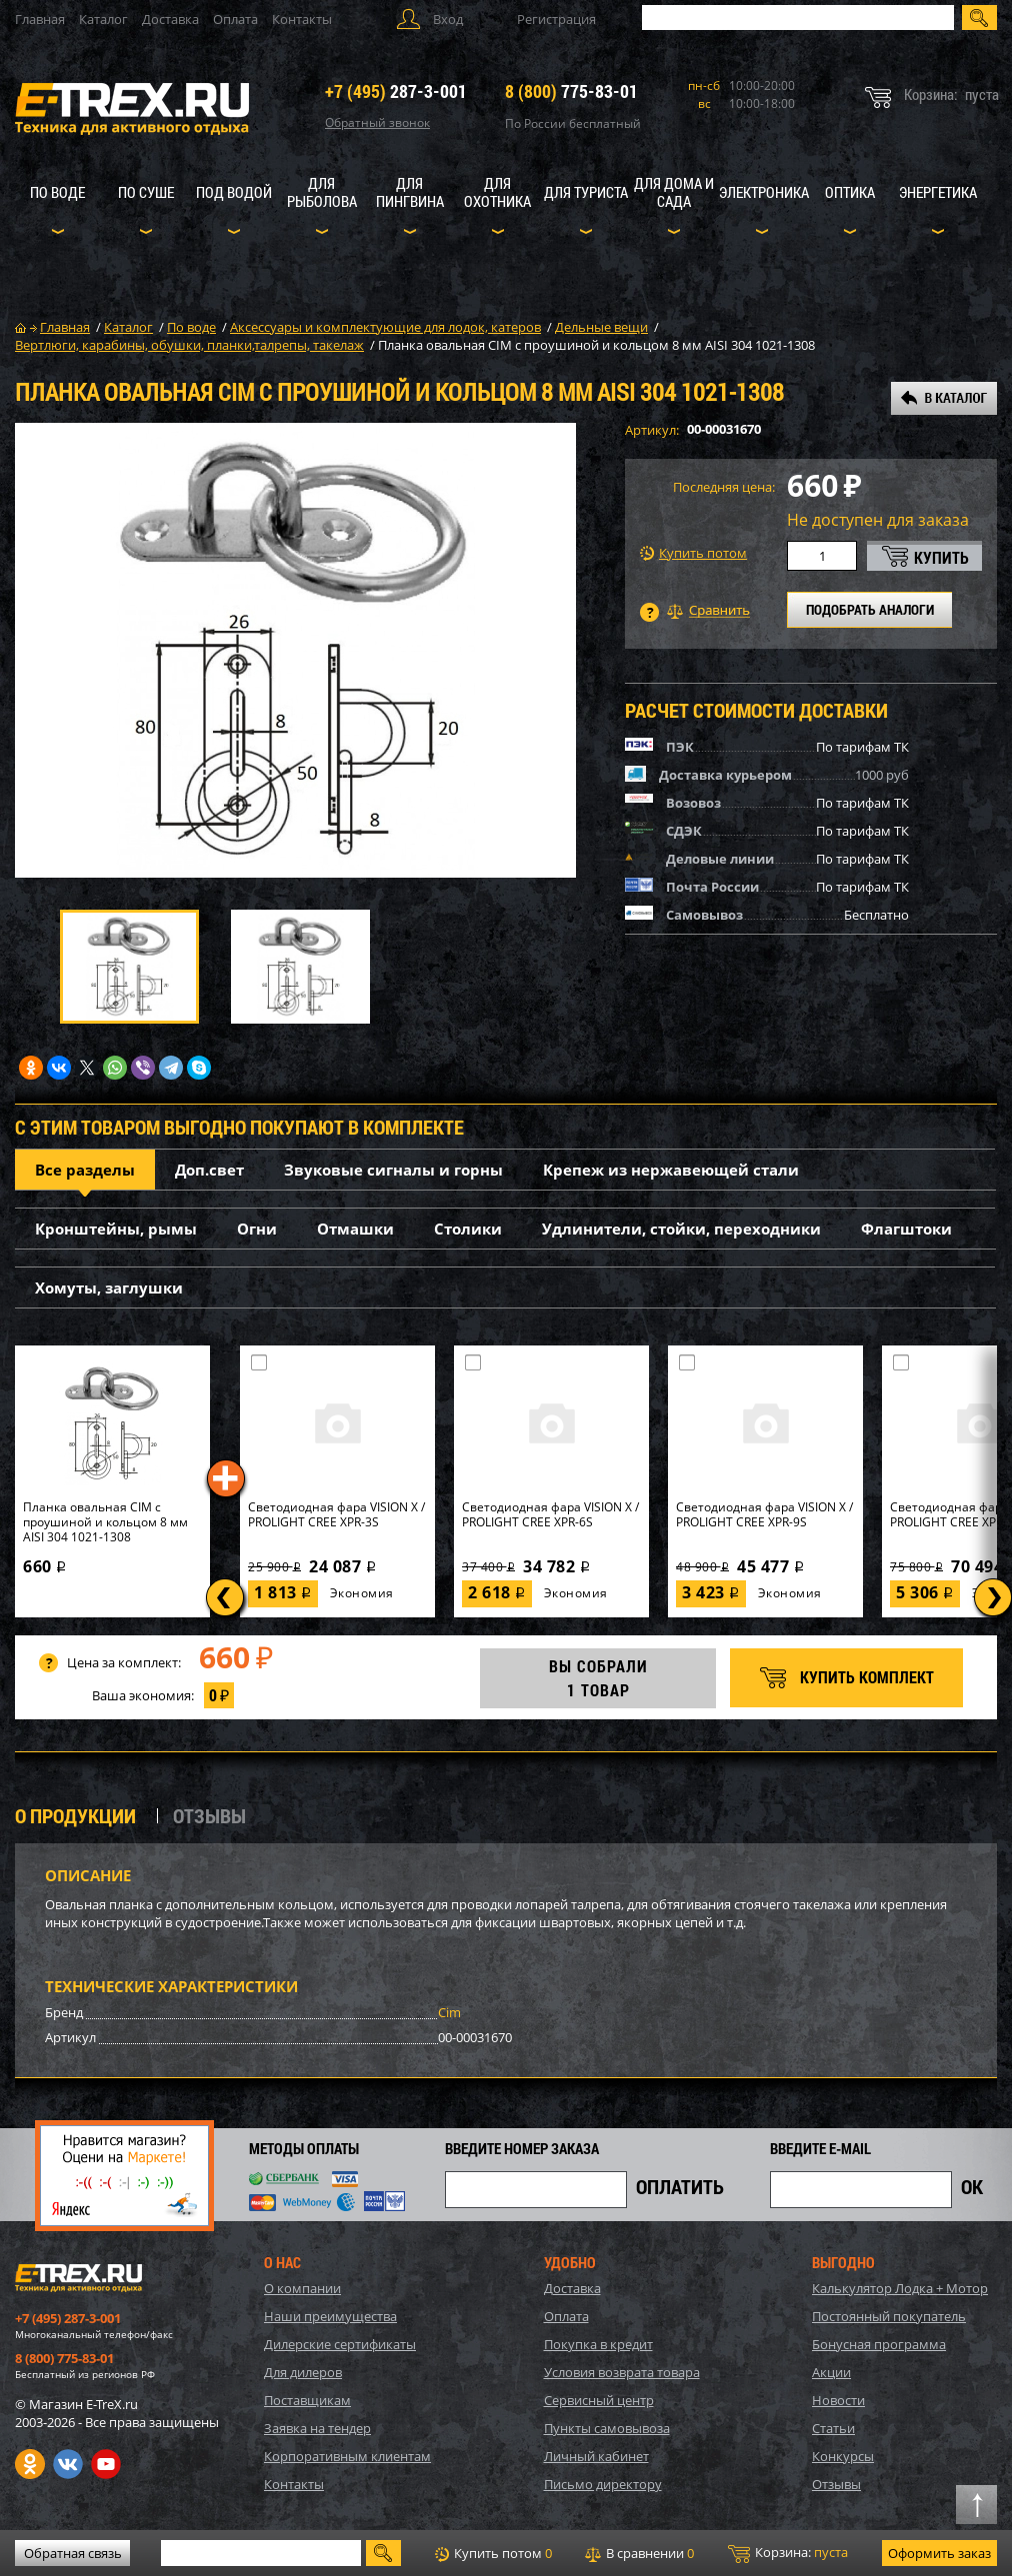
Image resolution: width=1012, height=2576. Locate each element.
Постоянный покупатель (889, 2316)
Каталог (103, 19)
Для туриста (586, 192)
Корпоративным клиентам (347, 2456)
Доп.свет (209, 1170)
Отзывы (836, 2484)
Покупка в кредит (598, 2344)
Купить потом (693, 553)
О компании (302, 2288)
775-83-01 (571, 91)
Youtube (106, 2464)
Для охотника (497, 192)
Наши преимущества (330, 2316)
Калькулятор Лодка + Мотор (900, 2288)
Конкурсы (843, 2456)
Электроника (764, 192)
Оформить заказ (939, 2553)
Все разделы (85, 1170)
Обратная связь (73, 2553)
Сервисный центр (599, 2400)
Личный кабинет (596, 2456)
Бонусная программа (879, 2344)
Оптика (850, 192)
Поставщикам (307, 2400)
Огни (257, 1229)
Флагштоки (906, 1229)
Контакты (302, 19)
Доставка (170, 19)
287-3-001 (396, 91)
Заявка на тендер (317, 2428)
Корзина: (788, 2553)
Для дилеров (303, 2372)
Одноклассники (30, 2464)
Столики (468, 1229)
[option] (295, 650)
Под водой (234, 192)
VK (68, 2464)
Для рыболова (322, 192)
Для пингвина (410, 192)
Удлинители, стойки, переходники (681, 1229)
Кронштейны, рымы (116, 1229)
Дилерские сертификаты (340, 2344)
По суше (146, 192)
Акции (831, 2372)
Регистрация (556, 19)
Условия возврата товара (622, 2372)
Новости (838, 2400)
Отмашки (355, 1229)
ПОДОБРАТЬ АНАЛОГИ (870, 609)
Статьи (833, 2428)
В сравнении (639, 2553)
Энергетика (938, 192)
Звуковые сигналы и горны (393, 1170)
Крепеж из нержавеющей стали (671, 1170)
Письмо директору (603, 2484)
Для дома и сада (674, 192)
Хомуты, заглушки (109, 1287)
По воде (57, 192)
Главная (40, 19)
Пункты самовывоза (607, 2428)
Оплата (235, 19)
